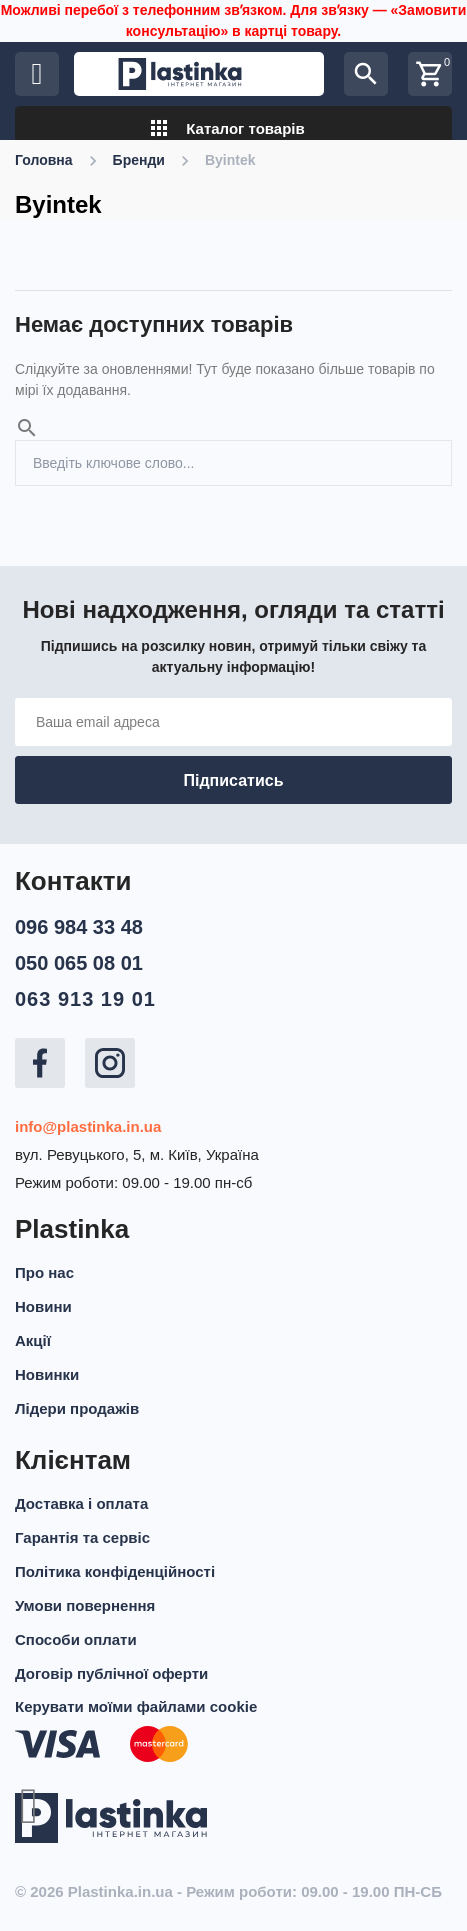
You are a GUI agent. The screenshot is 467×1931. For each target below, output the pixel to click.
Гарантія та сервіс (82, 1537)
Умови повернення (85, 1605)
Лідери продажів (77, 1408)
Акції (33, 1340)
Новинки (47, 1374)
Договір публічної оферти (111, 1673)
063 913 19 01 (85, 999)
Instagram (110, 1063)
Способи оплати (76, 1639)
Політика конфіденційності (115, 1571)
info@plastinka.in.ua (88, 1126)
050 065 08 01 (79, 963)
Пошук (429, 451)
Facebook (40, 1063)
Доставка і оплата (81, 1503)
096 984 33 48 (79, 927)
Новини (43, 1306)
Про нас (44, 1272)
